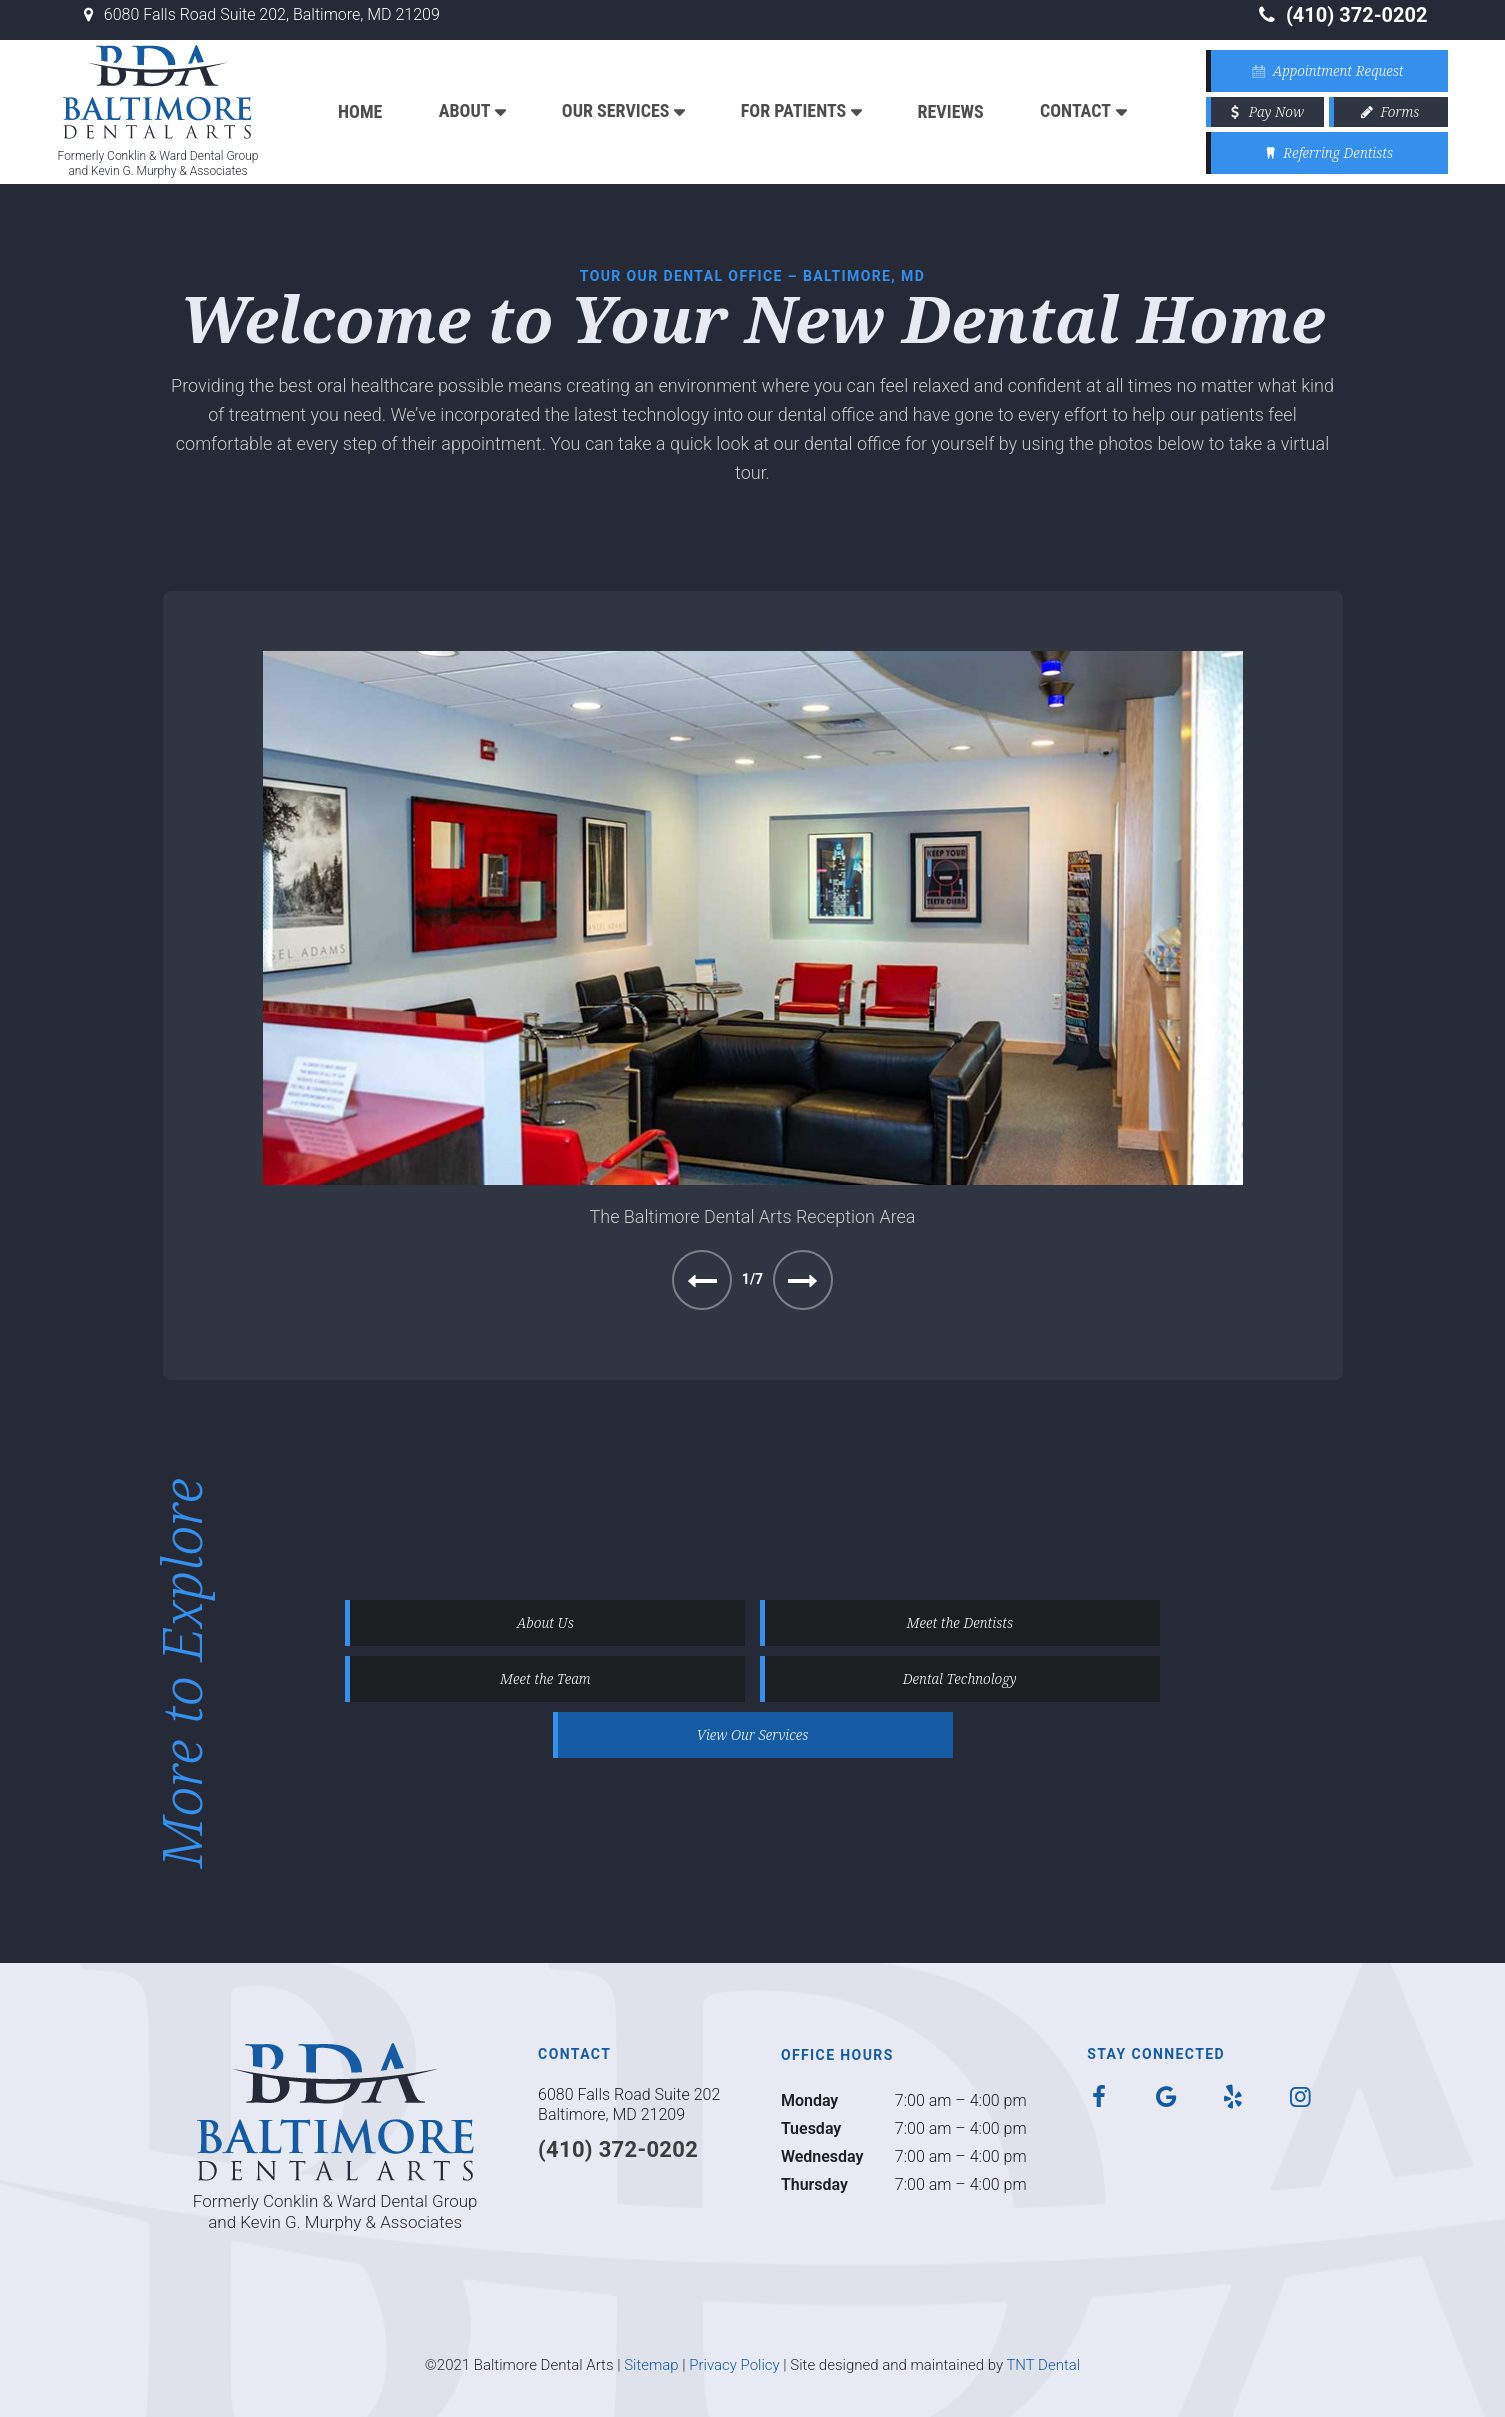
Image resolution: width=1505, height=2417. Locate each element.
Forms (1388, 111)
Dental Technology (960, 1678)
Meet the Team (545, 1678)
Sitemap (651, 2365)
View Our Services (753, 1734)
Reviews (951, 111)
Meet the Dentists (959, 1622)
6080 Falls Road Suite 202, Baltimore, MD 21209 (259, 14)
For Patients (793, 110)
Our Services (616, 110)
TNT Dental (1043, 2365)
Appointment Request (1326, 70)
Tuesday (811, 2128)
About (465, 110)
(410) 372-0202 (1340, 15)
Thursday (814, 2184)
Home (360, 111)
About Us (545, 1622)
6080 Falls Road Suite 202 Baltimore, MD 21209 (629, 2104)
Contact (1075, 110)
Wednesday (822, 2156)
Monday (809, 2100)
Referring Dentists (1326, 152)
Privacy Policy (734, 2365)
